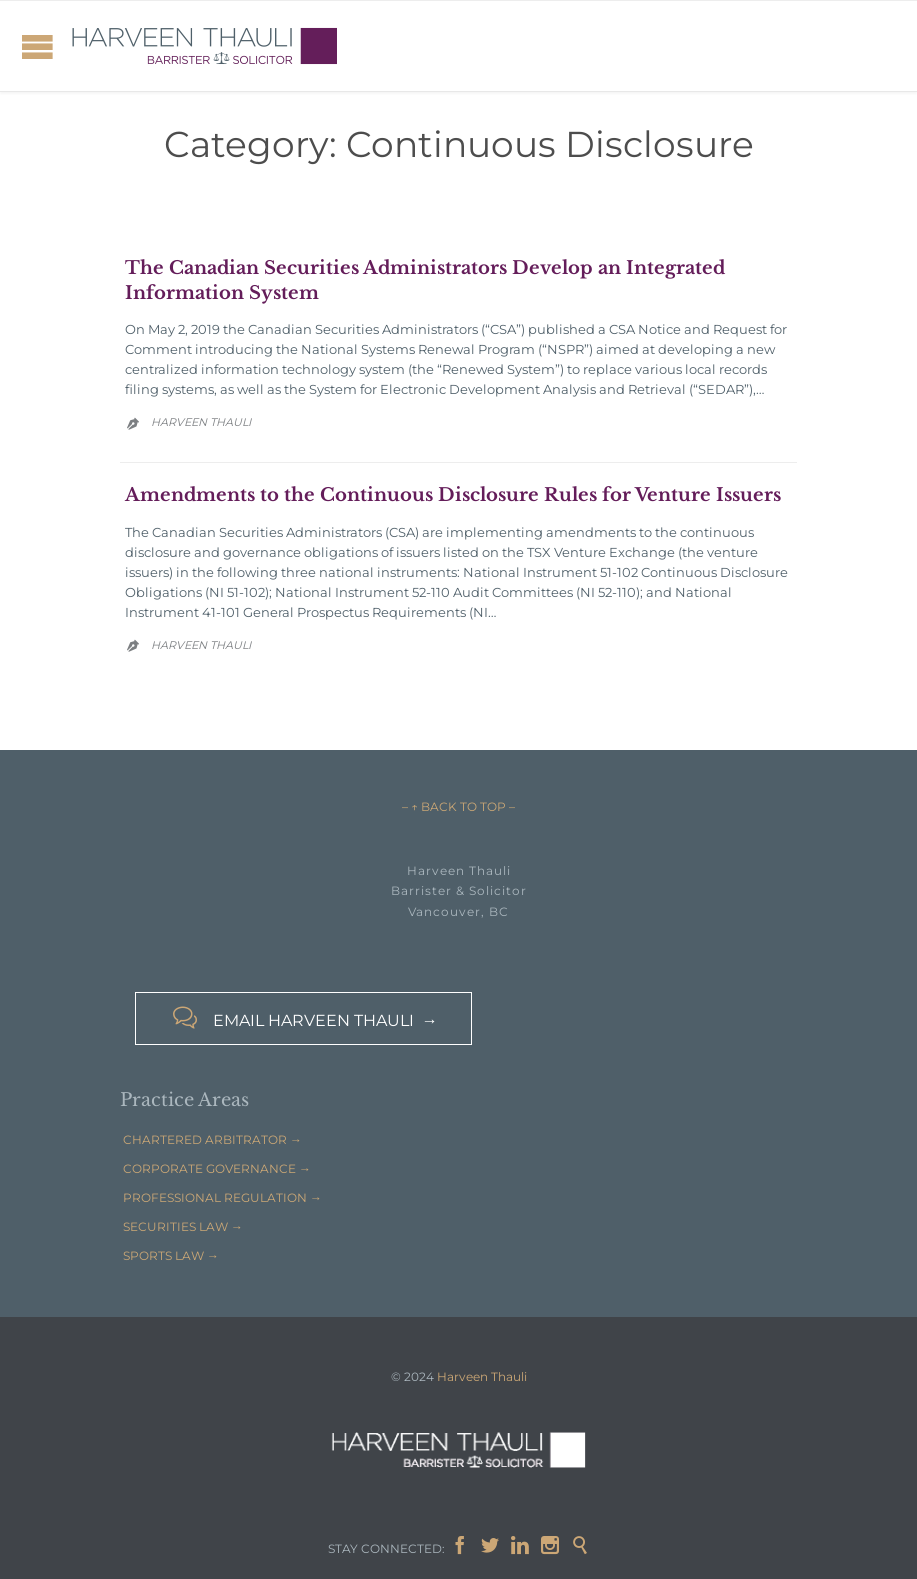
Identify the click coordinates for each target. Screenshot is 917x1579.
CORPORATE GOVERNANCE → (217, 1168)
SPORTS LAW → (171, 1255)
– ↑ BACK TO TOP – (458, 806)
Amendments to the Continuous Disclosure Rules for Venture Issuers (453, 495)
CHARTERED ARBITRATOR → (212, 1139)
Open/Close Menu (37, 46)
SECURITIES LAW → (183, 1226)
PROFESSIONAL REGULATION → (222, 1197)
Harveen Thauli (201, 422)
